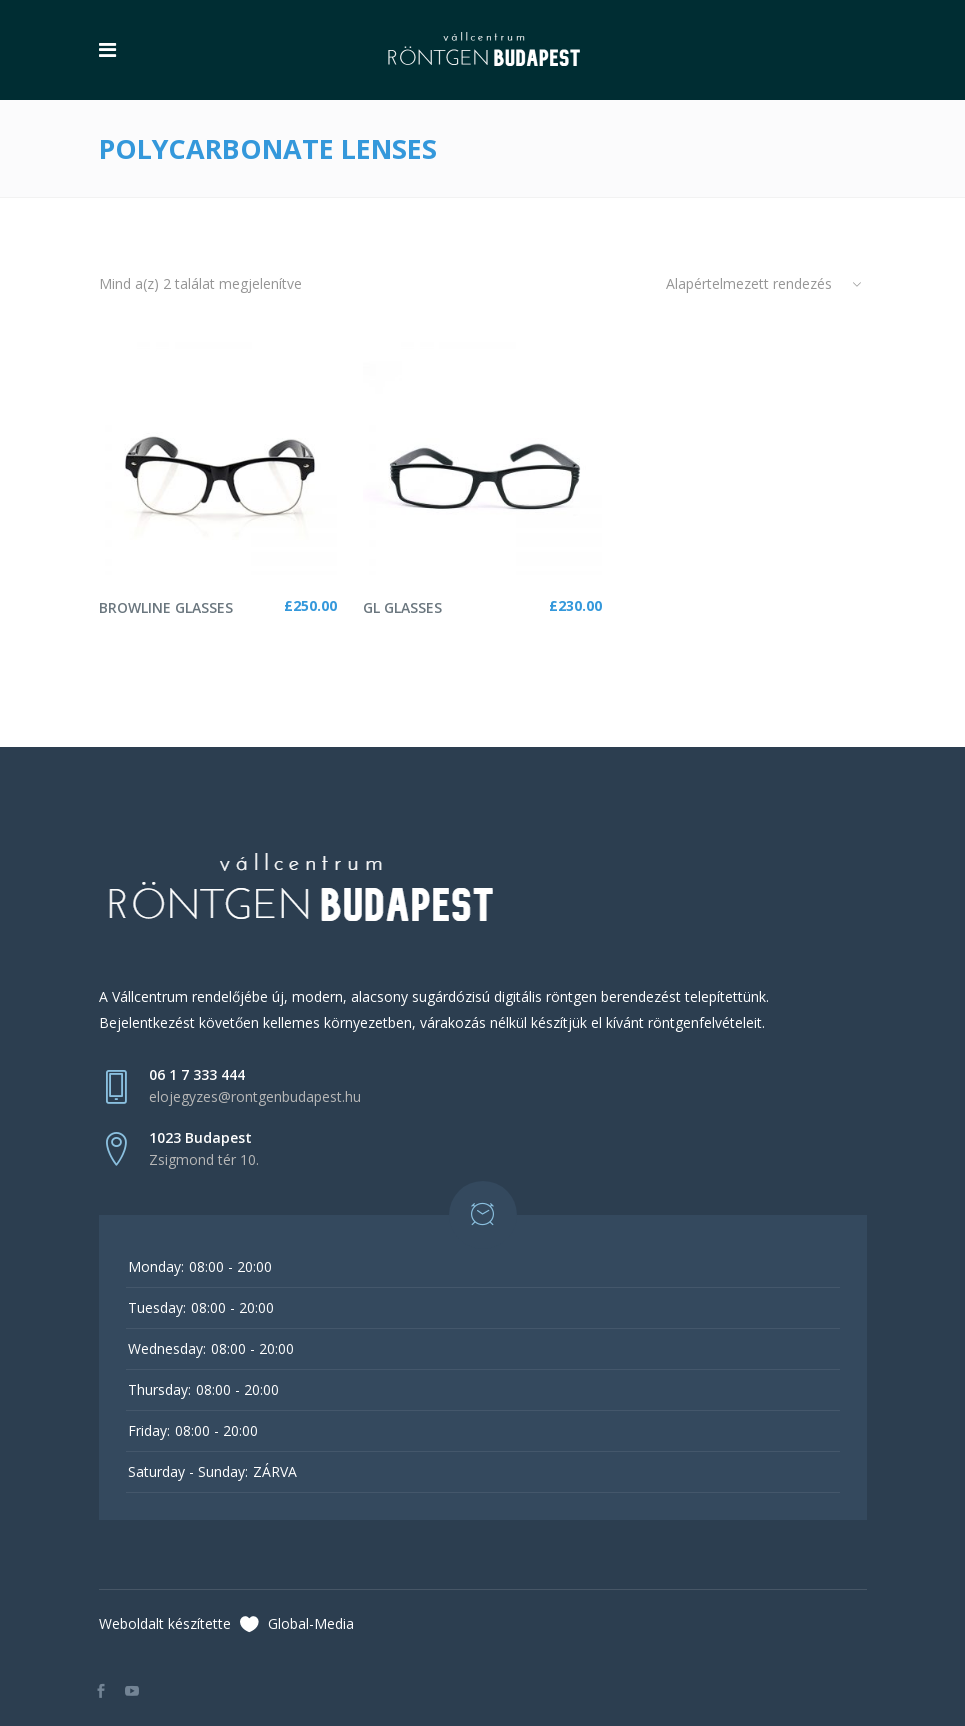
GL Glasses (402, 607)
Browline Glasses (166, 607)
